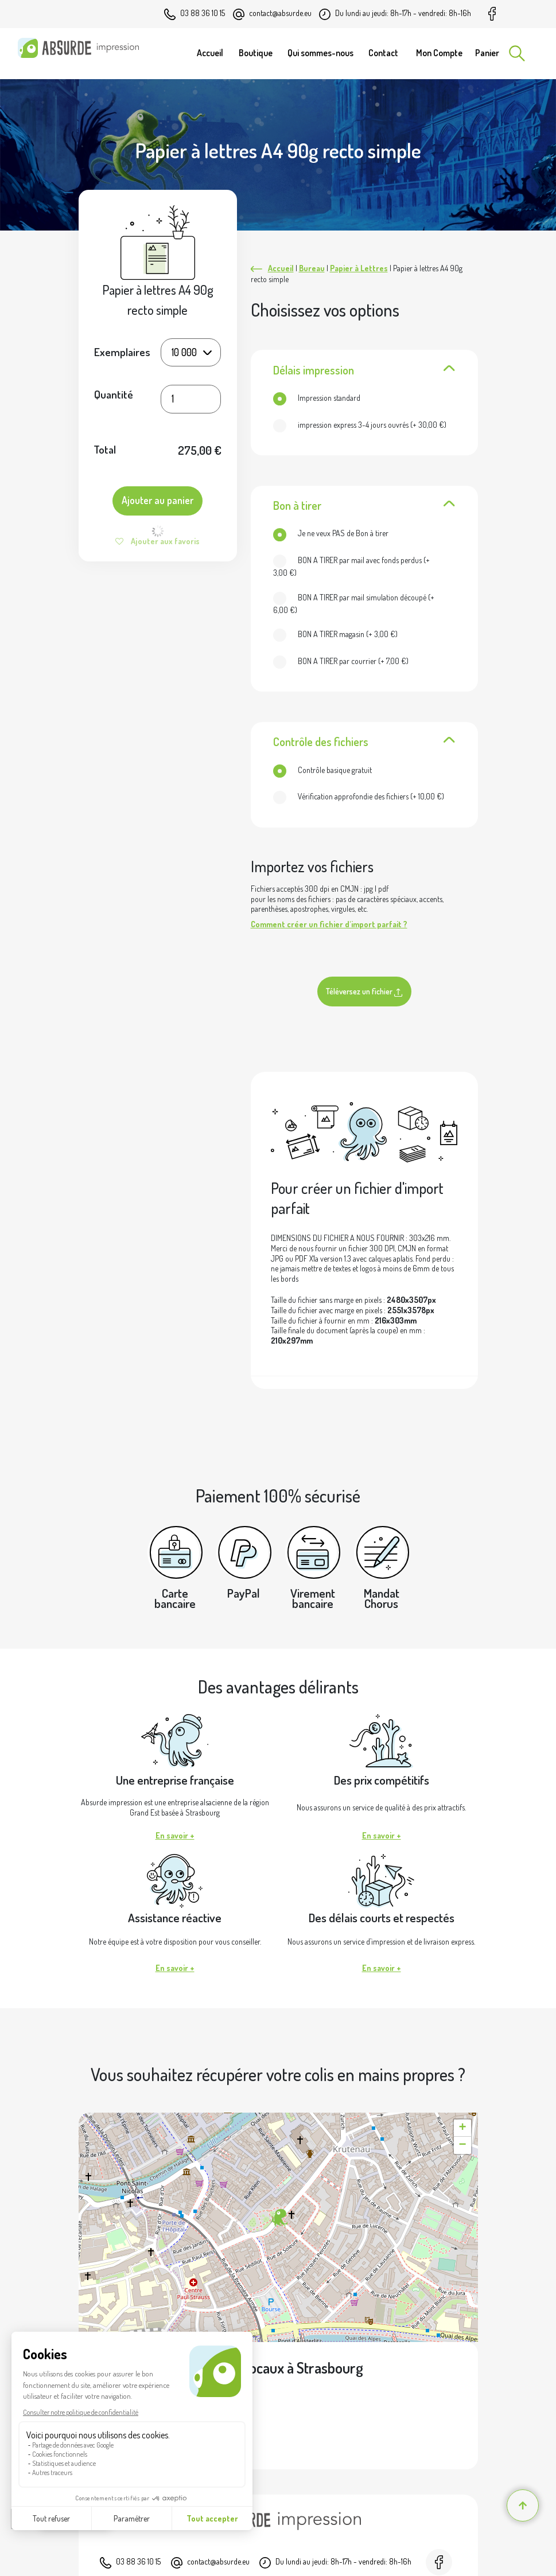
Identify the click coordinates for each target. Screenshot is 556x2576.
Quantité (113, 394)
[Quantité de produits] (191, 399)
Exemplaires (122, 352)
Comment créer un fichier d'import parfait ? (329, 924)
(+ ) (359, 425)
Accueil (281, 268)
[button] (278, 2218)
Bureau (312, 268)
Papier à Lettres (359, 268)
